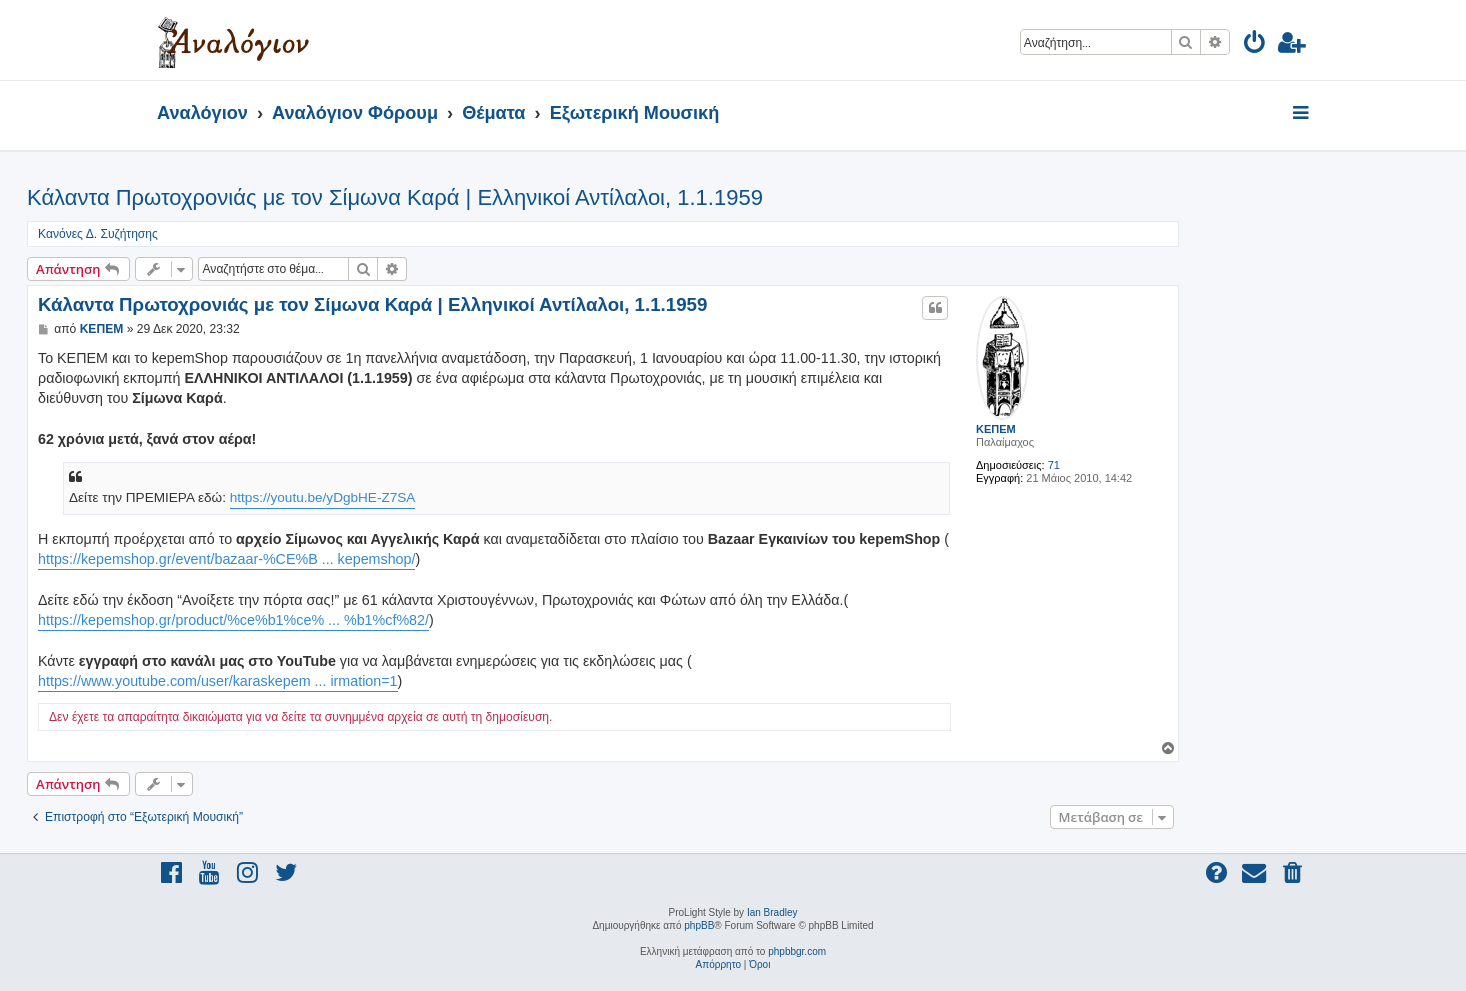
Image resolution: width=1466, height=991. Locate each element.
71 (1054, 465)
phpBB (699, 925)
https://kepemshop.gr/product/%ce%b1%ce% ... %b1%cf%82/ (233, 620)
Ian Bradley (772, 912)
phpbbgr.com (797, 951)
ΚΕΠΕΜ (996, 429)
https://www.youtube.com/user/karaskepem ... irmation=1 (218, 681)
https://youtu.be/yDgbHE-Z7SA (323, 497)
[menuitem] (1255, 45)
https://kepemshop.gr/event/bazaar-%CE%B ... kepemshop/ (226, 559)
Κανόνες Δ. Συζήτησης (98, 234)
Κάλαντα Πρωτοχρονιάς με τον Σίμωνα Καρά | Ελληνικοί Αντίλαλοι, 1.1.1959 (395, 197)
